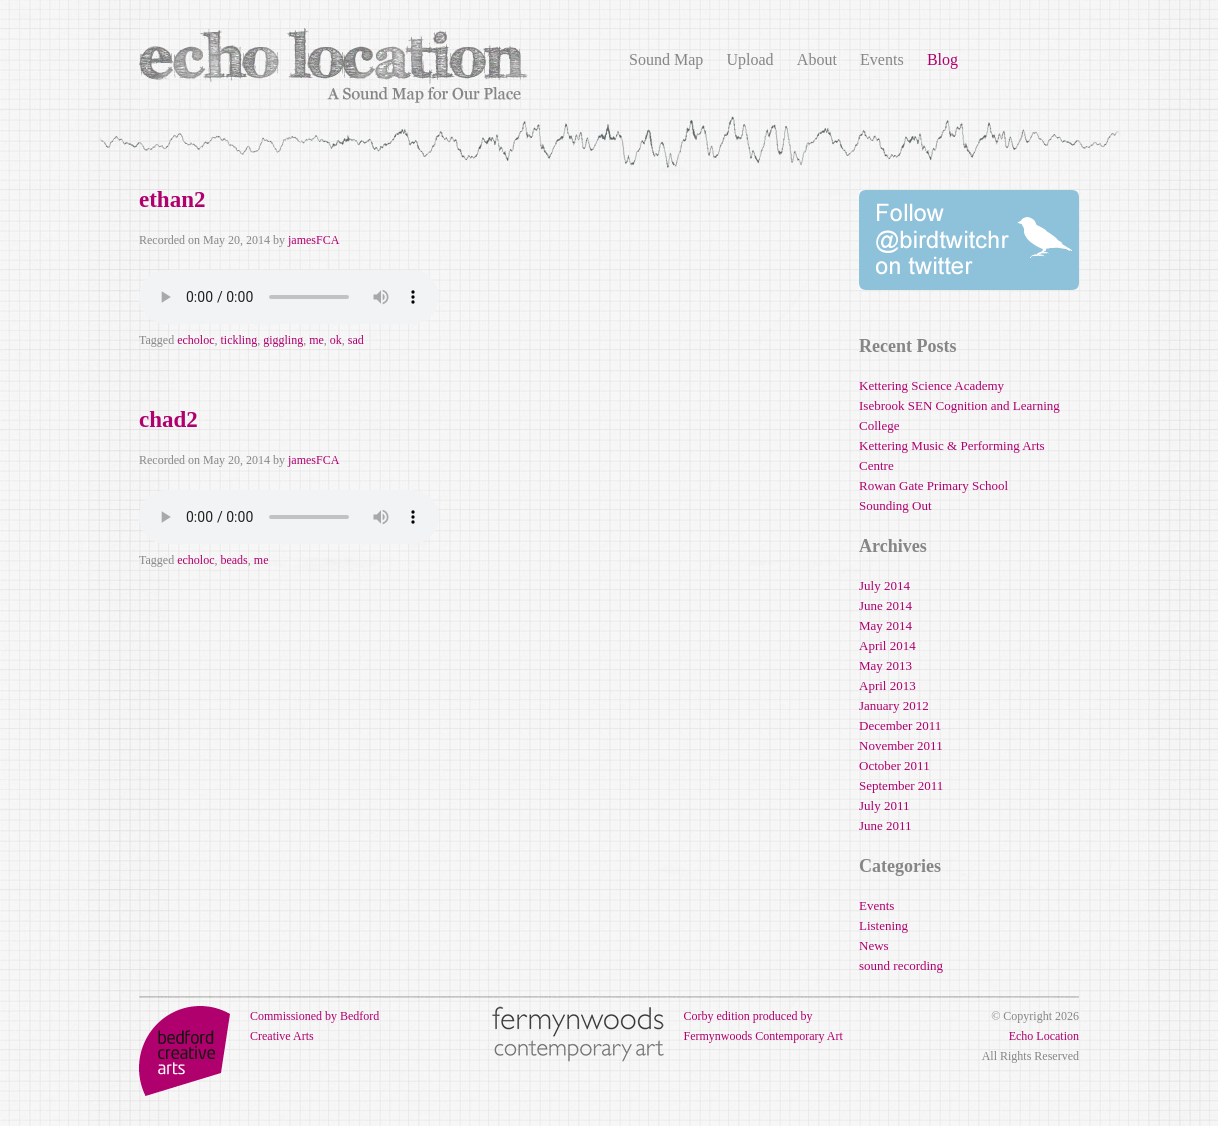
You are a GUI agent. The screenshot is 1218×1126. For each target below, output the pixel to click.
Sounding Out (895, 505)
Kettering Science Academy (931, 385)
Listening (883, 925)
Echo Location (1044, 1036)
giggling (283, 340)
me (316, 340)
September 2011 (901, 785)
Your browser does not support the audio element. (289, 297)
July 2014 (884, 585)
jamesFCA (313, 240)
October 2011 (894, 765)
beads (233, 560)
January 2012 (894, 705)
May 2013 (885, 665)
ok (336, 340)
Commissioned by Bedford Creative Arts (259, 1026)
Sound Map (666, 59)
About (817, 59)
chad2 (168, 419)
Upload (749, 59)
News (874, 945)
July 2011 (884, 805)
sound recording (901, 965)
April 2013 (887, 685)
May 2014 (885, 625)
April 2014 (887, 645)
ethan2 (172, 199)
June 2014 (885, 605)
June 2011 (885, 825)
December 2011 (900, 725)
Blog (942, 59)
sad (356, 340)
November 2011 (901, 745)
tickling (238, 340)
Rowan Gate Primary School (933, 485)
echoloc (195, 340)
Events (882, 59)
